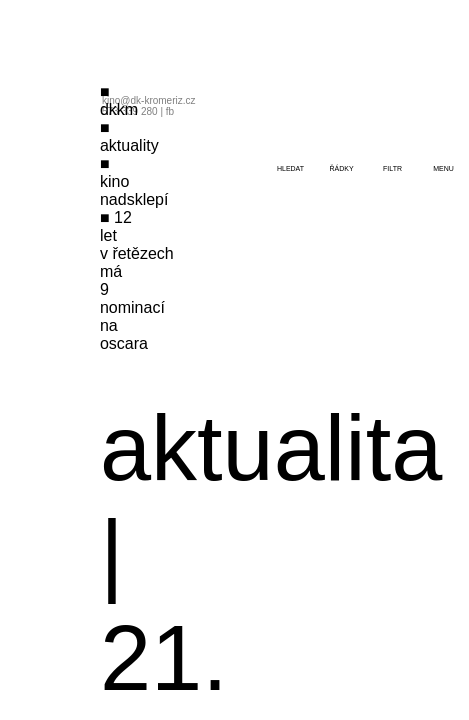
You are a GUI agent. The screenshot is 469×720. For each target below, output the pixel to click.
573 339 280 (130, 111)
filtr (392, 168)
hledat (290, 168)
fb (170, 111)
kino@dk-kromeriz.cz (149, 100)
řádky (341, 168)
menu (443, 168)
